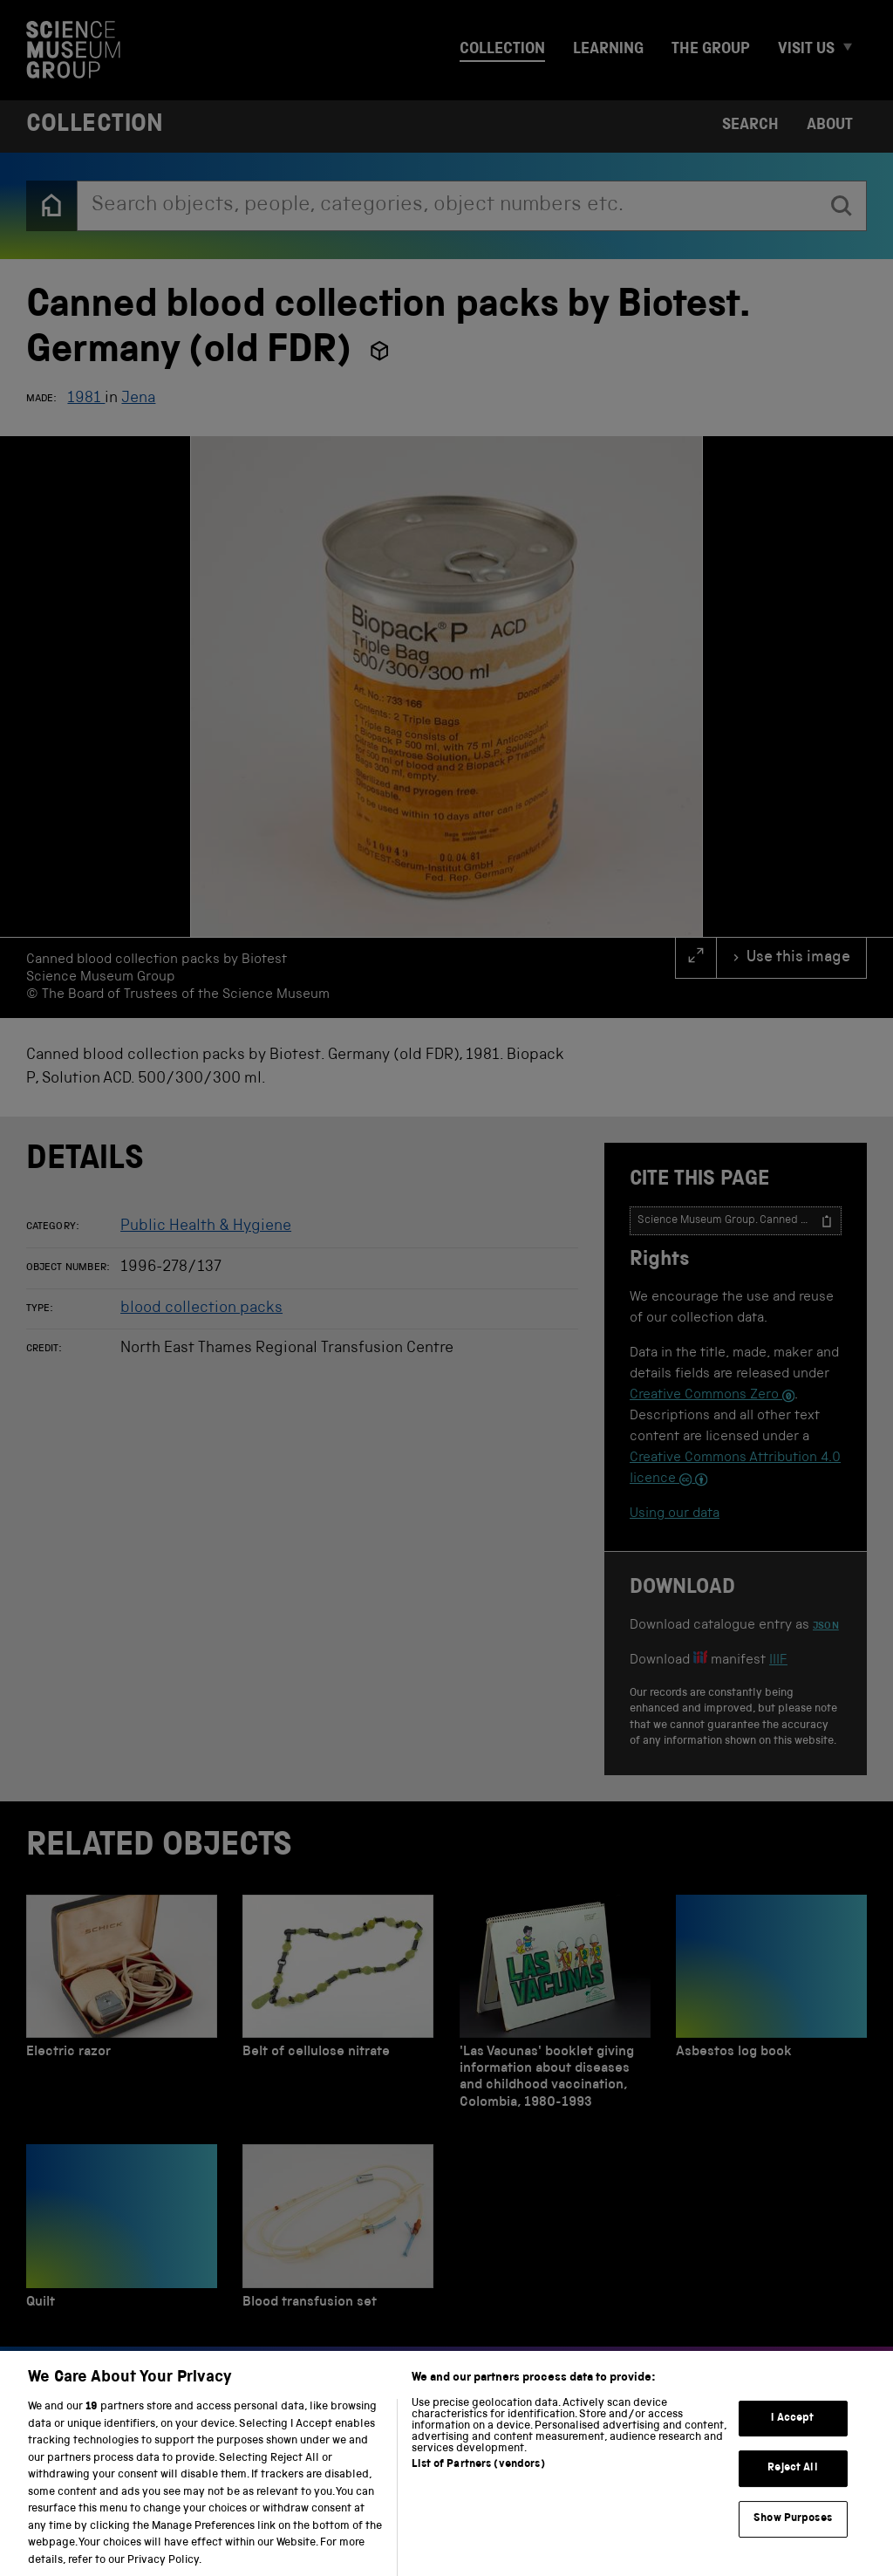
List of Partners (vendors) (478, 2482)
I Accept (792, 2435)
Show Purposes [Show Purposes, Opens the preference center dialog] (792, 2536)
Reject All (792, 2485)
